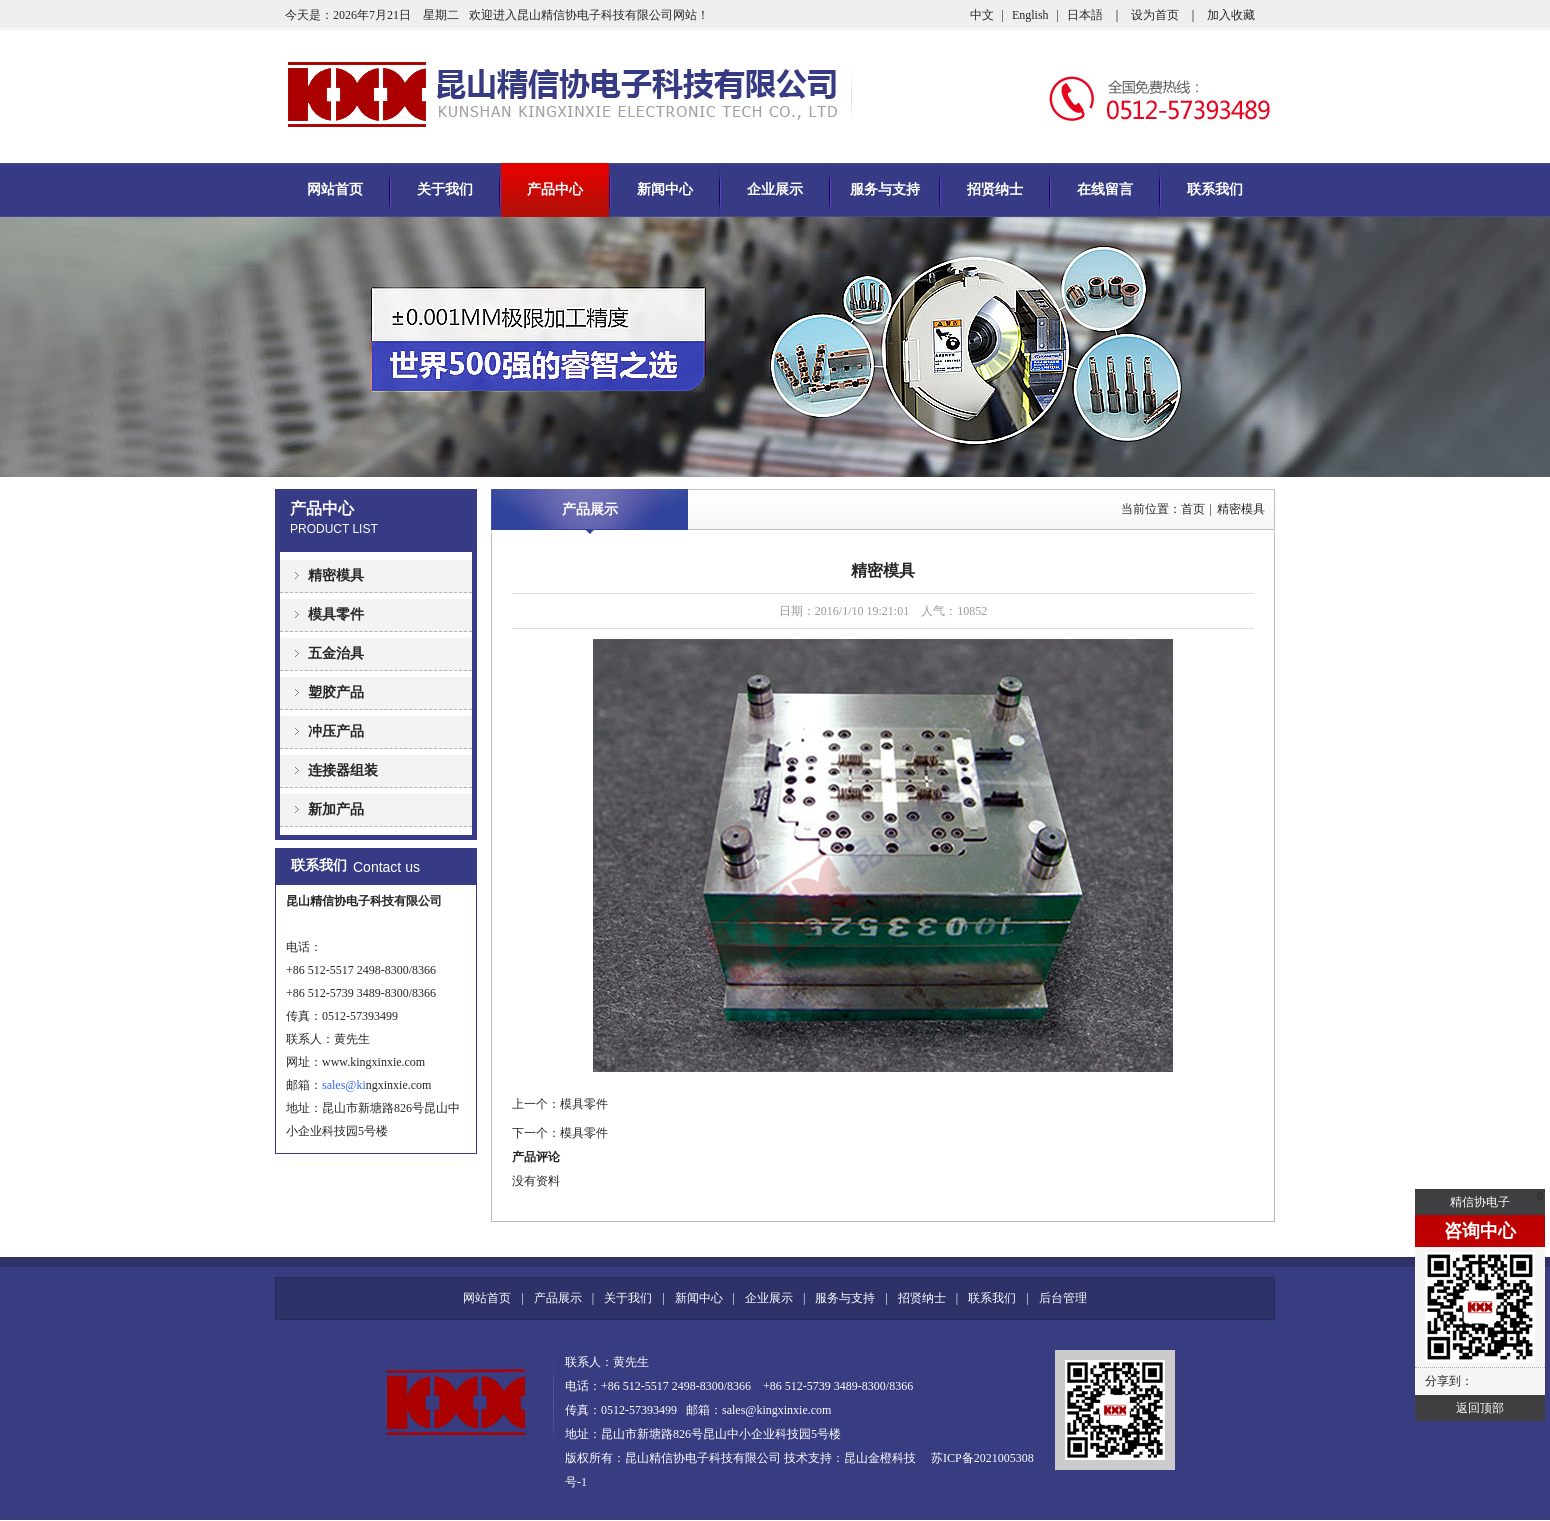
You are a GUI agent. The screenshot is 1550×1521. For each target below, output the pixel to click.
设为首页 (1155, 15)
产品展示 (590, 509)
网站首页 (335, 189)
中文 (982, 15)
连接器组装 (343, 770)
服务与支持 (885, 189)
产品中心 (555, 189)
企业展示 (775, 189)
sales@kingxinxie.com (776, 1410)
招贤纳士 (995, 189)
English (1030, 15)
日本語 (1085, 15)
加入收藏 (1231, 15)
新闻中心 (665, 189)
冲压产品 (336, 731)
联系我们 (1215, 189)
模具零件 (336, 614)
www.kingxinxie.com (373, 1062)
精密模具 (336, 575)
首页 (1193, 509)
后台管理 (1063, 1298)
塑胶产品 (336, 692)
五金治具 (336, 653)
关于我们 (445, 189)
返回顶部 (1480, 1408)
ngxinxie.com (393, 1085)
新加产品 (336, 809)
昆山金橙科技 (880, 1458)
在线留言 (1105, 189)
